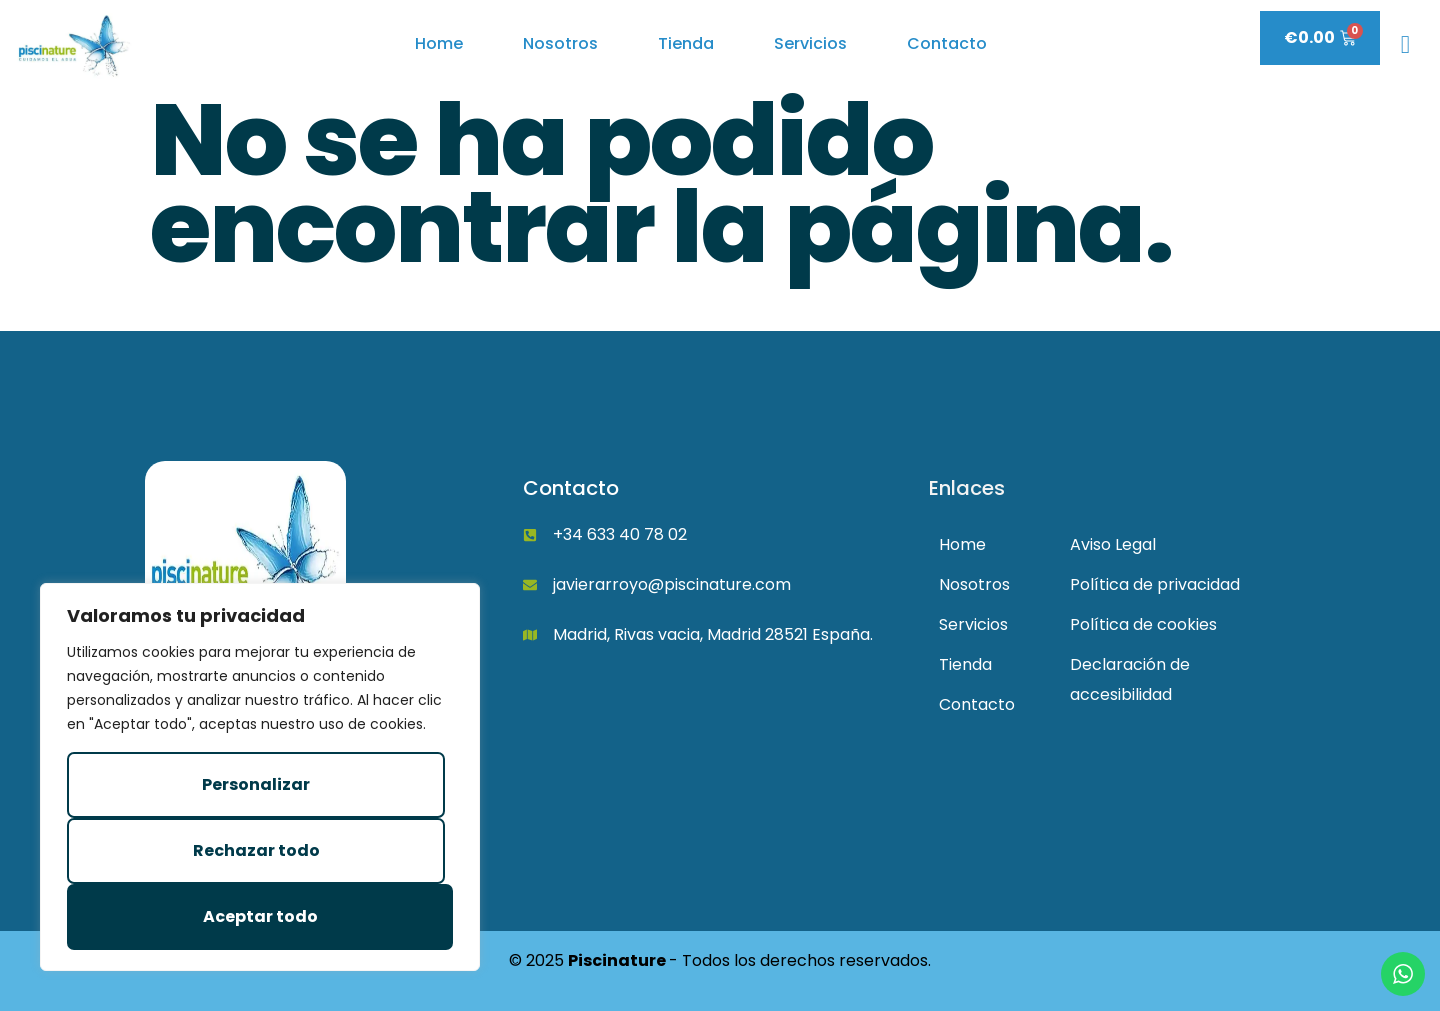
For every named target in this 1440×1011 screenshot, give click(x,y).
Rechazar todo (256, 850)
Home (439, 43)
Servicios (810, 43)
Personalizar (256, 784)
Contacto (947, 43)
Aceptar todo (260, 916)
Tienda (686, 43)
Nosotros (560, 43)
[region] (260, 777)
